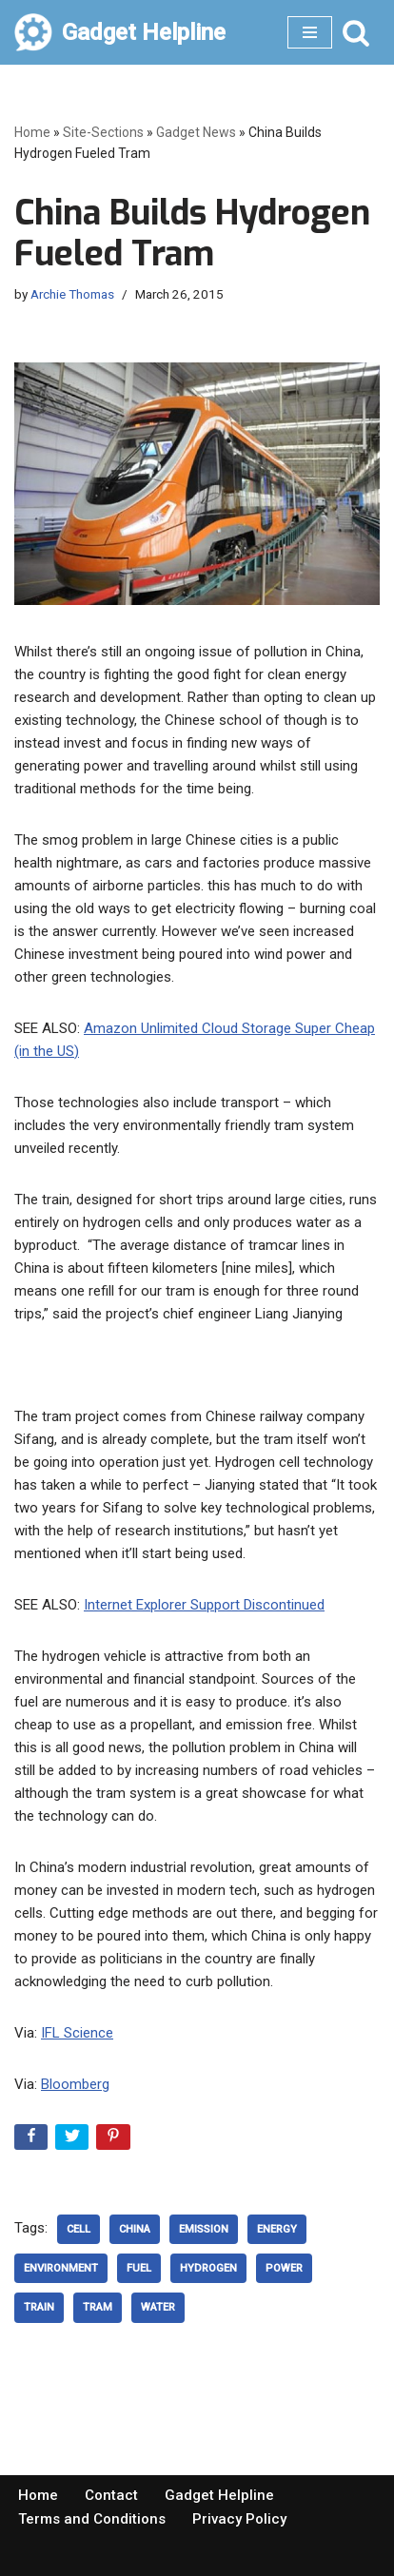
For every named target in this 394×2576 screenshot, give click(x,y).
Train (39, 2307)
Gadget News (196, 132)
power (284, 2268)
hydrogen (208, 2268)
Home (32, 132)
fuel (139, 2268)
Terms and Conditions (92, 2518)
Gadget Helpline (219, 2495)
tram (97, 2307)
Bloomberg (75, 2084)
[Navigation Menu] (309, 32)
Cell (78, 2229)
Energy (277, 2229)
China (134, 2229)
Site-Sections (103, 132)
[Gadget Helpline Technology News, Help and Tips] (120, 32)
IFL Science (77, 2032)
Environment (61, 2268)
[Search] (356, 32)
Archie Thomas (72, 294)
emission (203, 2229)
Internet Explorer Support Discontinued (204, 1604)
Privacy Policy (239, 2518)
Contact (111, 2495)
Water (158, 2307)
